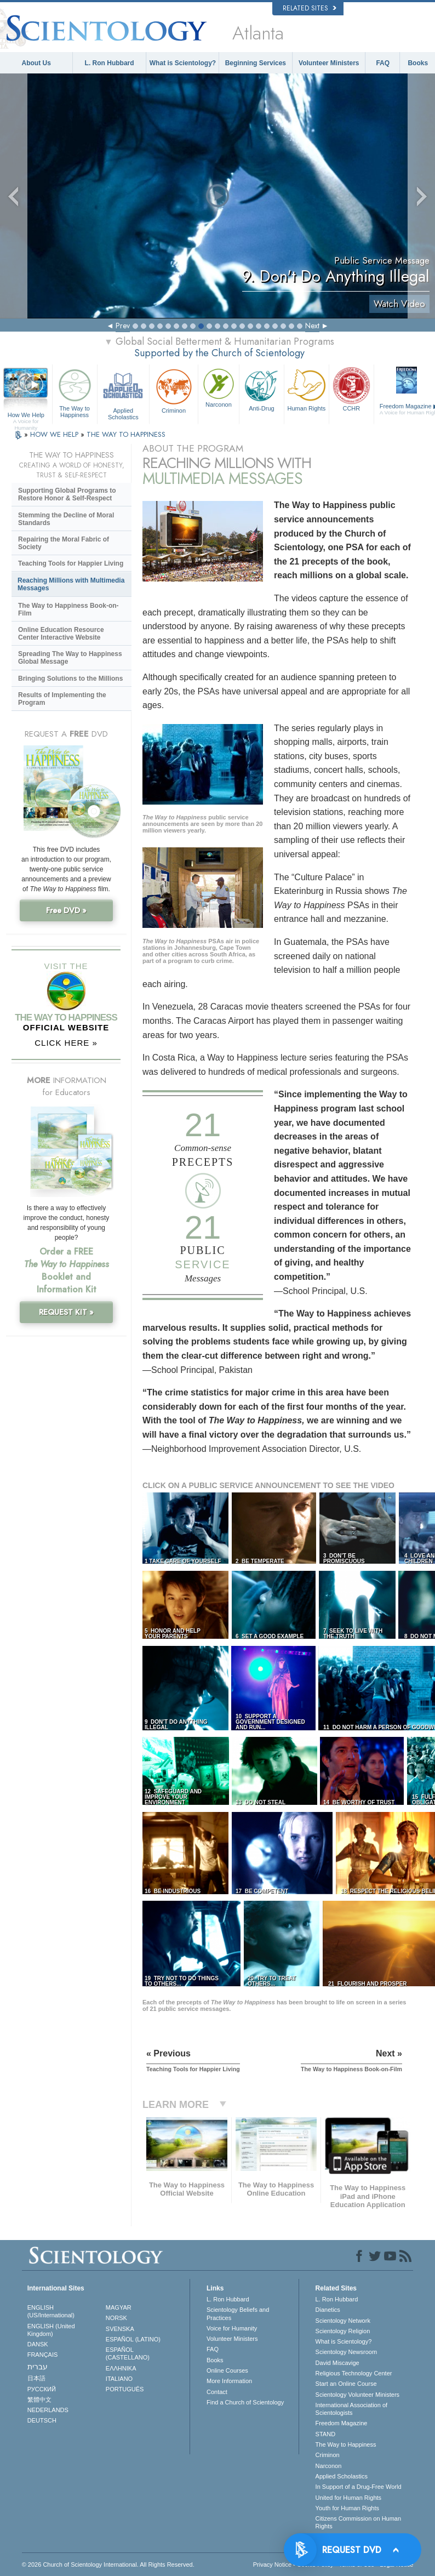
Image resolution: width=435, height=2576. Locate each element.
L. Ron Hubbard (109, 63)
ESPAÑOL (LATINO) (133, 2339)
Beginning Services (255, 63)
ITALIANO (119, 2378)
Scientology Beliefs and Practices (238, 2313)
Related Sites (309, 8)
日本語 (36, 2378)
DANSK (37, 2344)
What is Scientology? (183, 63)
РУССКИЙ (41, 2389)
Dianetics (328, 2309)
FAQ (383, 63)
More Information (229, 2381)
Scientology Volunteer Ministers (357, 2394)
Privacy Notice (272, 2564)
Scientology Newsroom (346, 2352)
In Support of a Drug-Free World (359, 2486)
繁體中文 (39, 2399)
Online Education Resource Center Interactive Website (61, 633)
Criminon (173, 390)
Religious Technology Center (354, 2373)
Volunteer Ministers (329, 63)
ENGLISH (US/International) (51, 2311)
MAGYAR (118, 2307)
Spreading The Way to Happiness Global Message (70, 657)
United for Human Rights (348, 2497)
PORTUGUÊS (125, 2389)
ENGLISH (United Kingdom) (51, 2330)
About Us (36, 63)
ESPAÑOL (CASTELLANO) (128, 2353)
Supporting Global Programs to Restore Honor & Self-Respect (67, 494)
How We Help (26, 415)
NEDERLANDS (47, 2410)
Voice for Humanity (232, 2328)
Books (418, 63)
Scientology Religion (343, 2331)
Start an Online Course (346, 2383)
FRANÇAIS (42, 2354)
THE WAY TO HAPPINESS (126, 434)
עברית (37, 2366)
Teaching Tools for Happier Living (70, 563)
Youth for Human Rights (347, 2508)
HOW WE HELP (55, 434)
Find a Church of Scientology (245, 2402)
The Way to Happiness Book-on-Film (68, 609)
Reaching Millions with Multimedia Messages (71, 584)
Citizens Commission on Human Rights (359, 2522)
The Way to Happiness (74, 392)
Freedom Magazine (342, 2423)
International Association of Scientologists (351, 2409)
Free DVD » (66, 910)
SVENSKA (120, 2329)
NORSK (116, 2318)
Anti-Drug (261, 389)
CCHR (351, 389)
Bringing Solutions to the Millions (70, 678)
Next (312, 325)
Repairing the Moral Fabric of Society (63, 543)
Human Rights (306, 389)
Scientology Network (343, 2320)
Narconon (218, 387)
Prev (123, 325)
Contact (217, 2392)
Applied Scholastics (123, 392)
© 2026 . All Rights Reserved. (108, 2564)
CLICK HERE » (66, 1042)
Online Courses (227, 2370)
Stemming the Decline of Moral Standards (66, 519)
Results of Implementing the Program (62, 698)
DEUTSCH (41, 2420)
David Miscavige (337, 2363)
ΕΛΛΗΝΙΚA (121, 2368)
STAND (325, 2434)
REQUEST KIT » (66, 1312)
